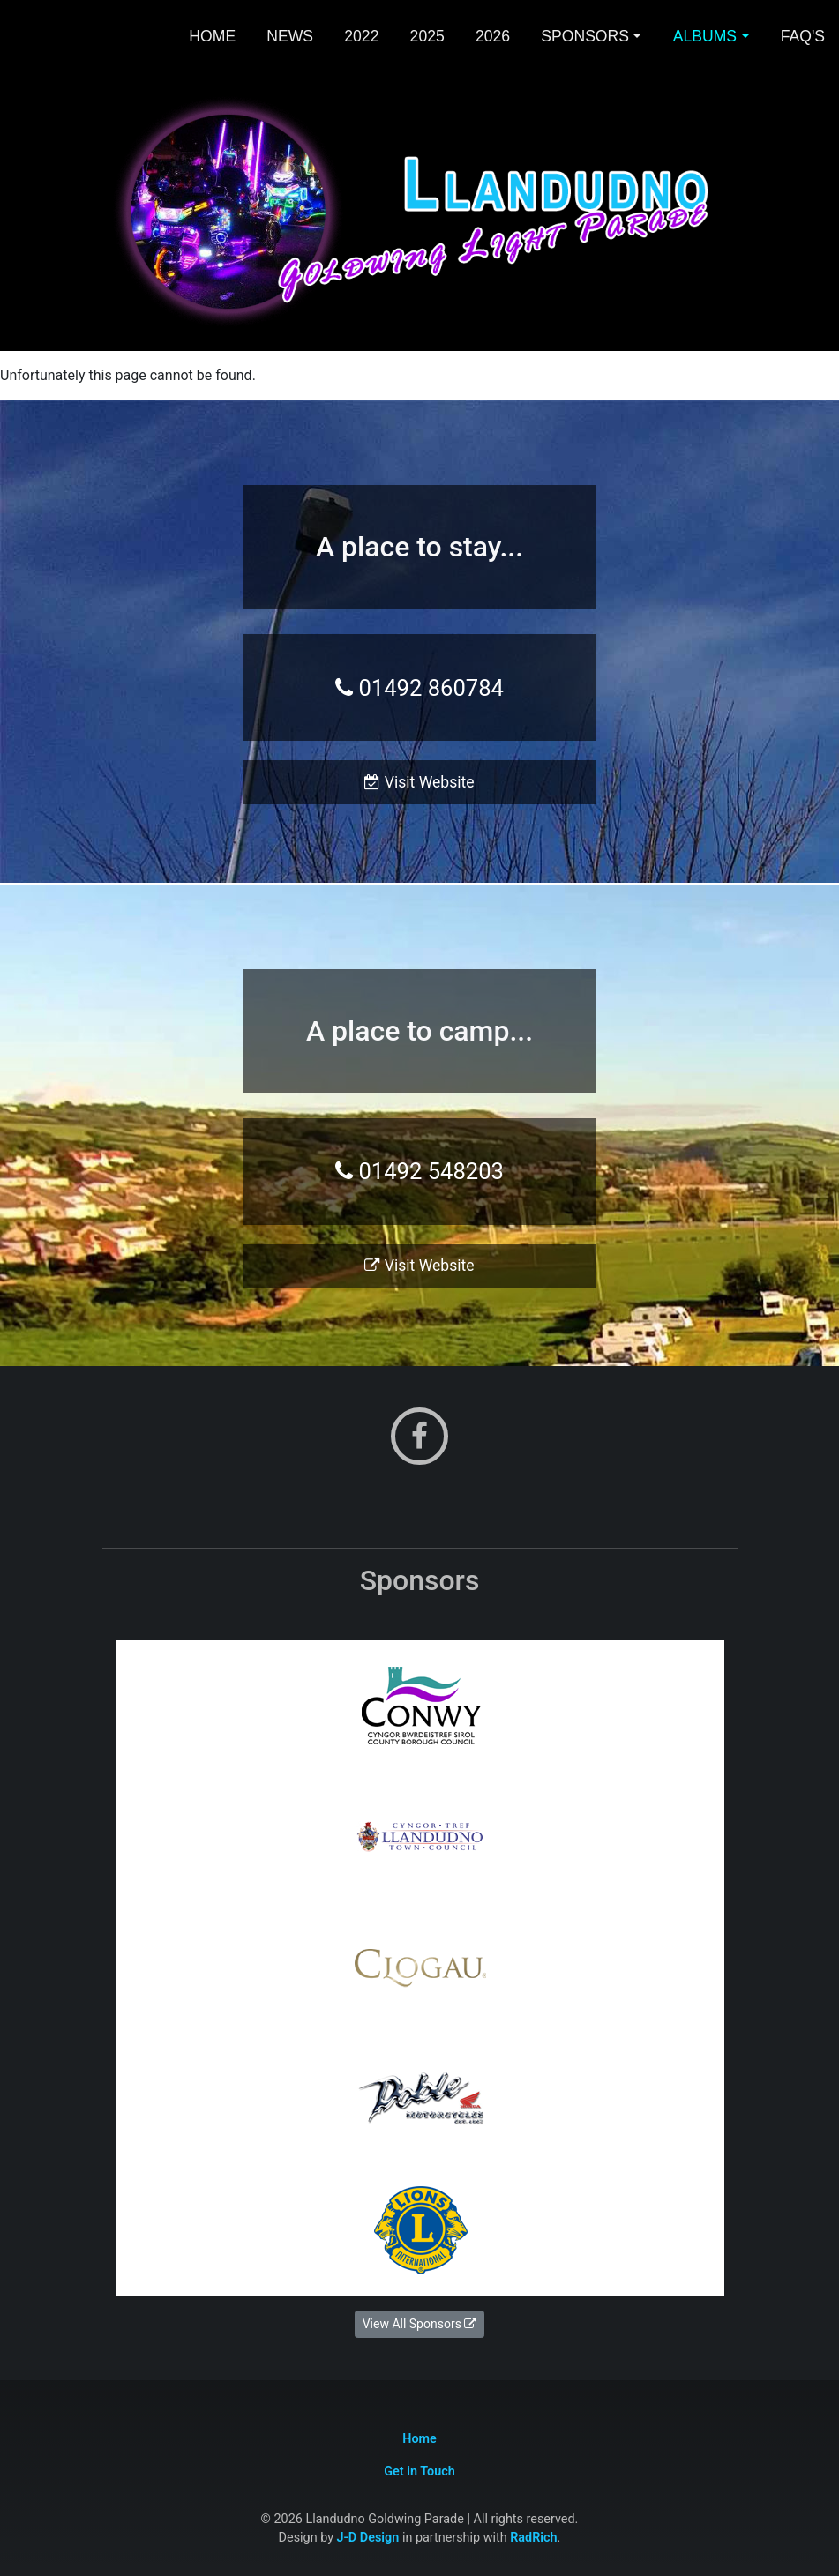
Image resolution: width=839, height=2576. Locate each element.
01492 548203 (419, 1171)
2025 (427, 36)
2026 (493, 36)
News (289, 36)
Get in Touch (419, 2471)
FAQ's (803, 36)
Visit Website (419, 782)
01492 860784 (419, 688)
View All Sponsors (420, 2324)
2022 (361, 36)
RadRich (533, 2537)
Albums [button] (705, 36)
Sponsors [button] (585, 36)
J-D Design (368, 2537)
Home (212, 36)
